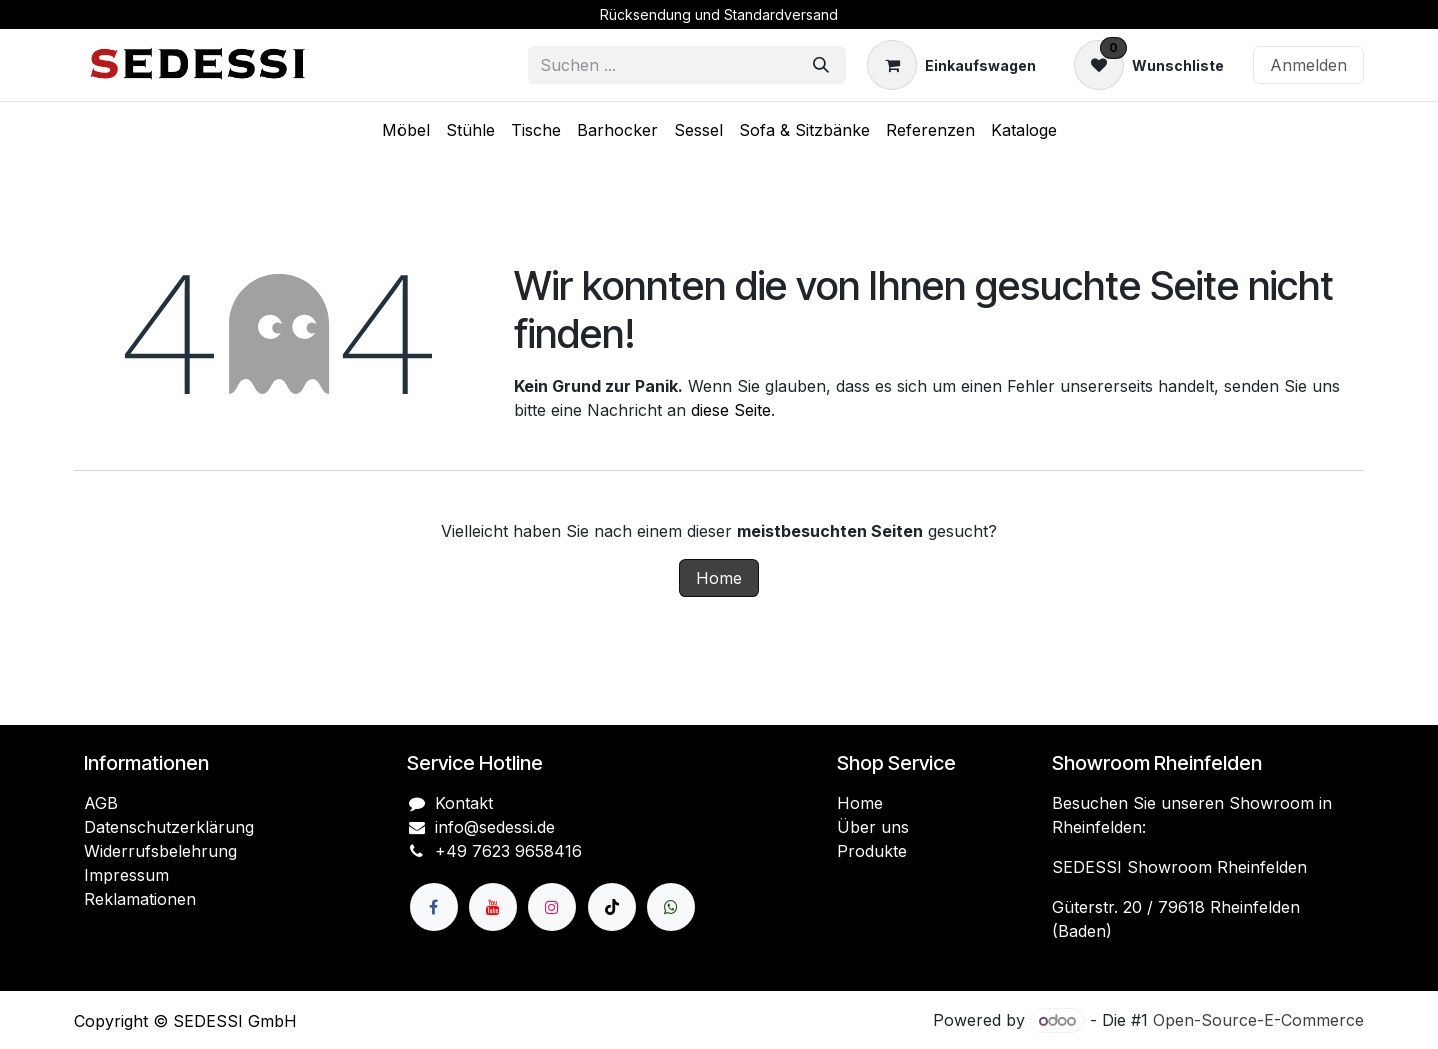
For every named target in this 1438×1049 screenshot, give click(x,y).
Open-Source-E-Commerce (1258, 1020)
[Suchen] (821, 65)
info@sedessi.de (495, 827)
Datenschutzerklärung (169, 827)
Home (719, 578)
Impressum (126, 875)
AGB (101, 803)
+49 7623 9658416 (508, 851)
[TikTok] (612, 907)
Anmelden (1308, 65)
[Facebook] (434, 907)
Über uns (873, 827)
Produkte (872, 851)
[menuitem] (406, 130)
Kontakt (464, 803)
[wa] (671, 907)
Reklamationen (140, 899)
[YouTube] (493, 907)
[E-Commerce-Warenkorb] (951, 65)
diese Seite (731, 410)
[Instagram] (552, 907)
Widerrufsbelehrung (160, 851)
